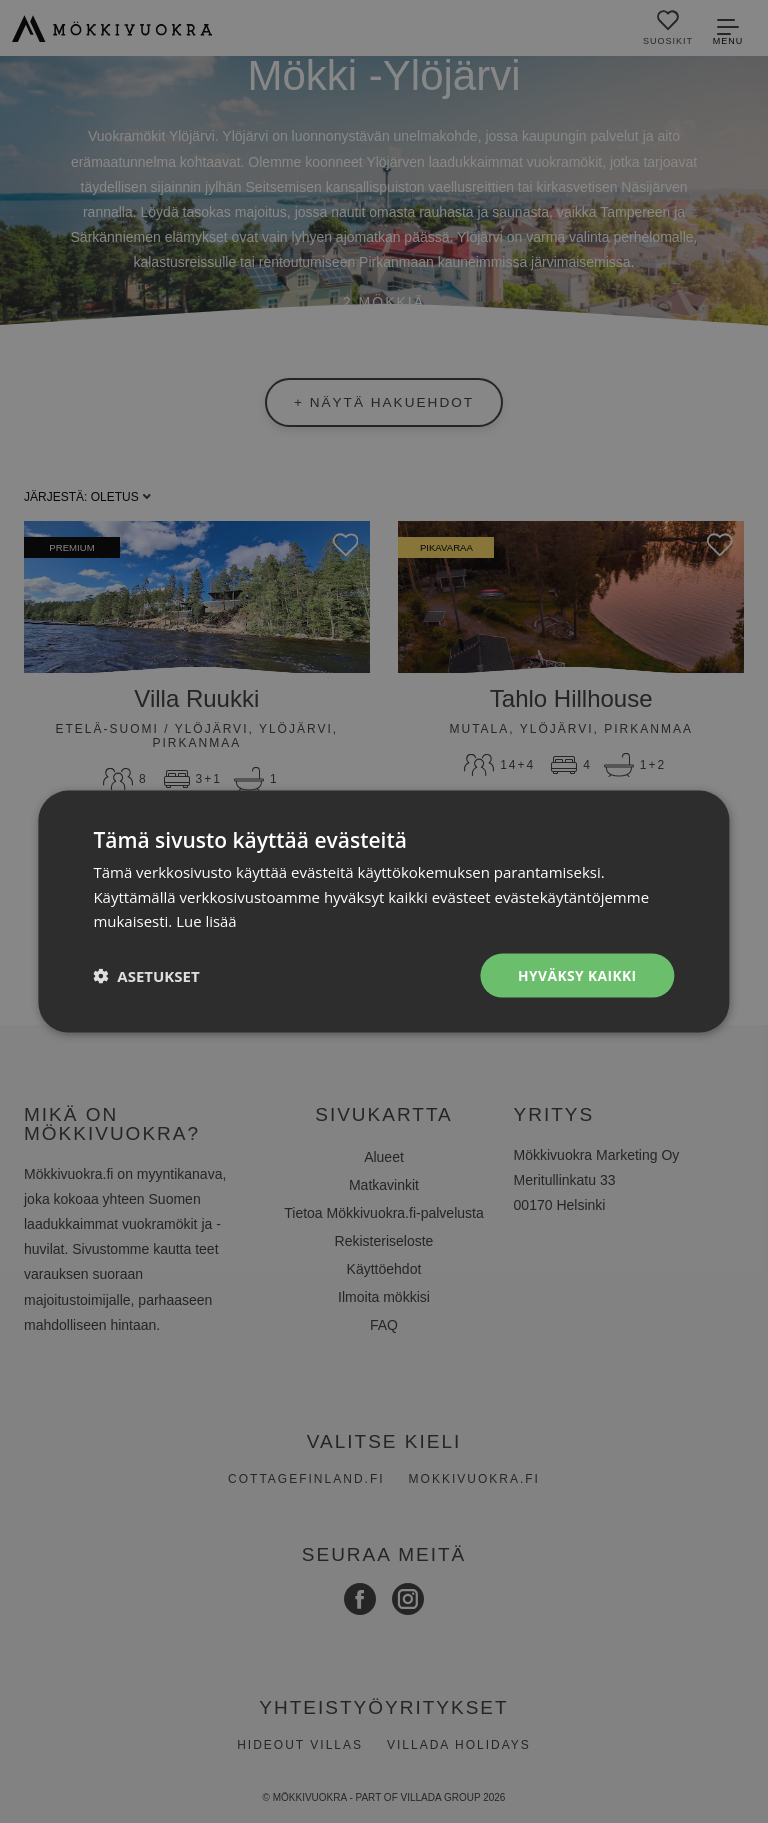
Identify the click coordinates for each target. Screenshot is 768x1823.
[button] (146, 976)
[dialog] (384, 911)
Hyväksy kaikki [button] (577, 974)
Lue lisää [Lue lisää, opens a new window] (206, 921)
